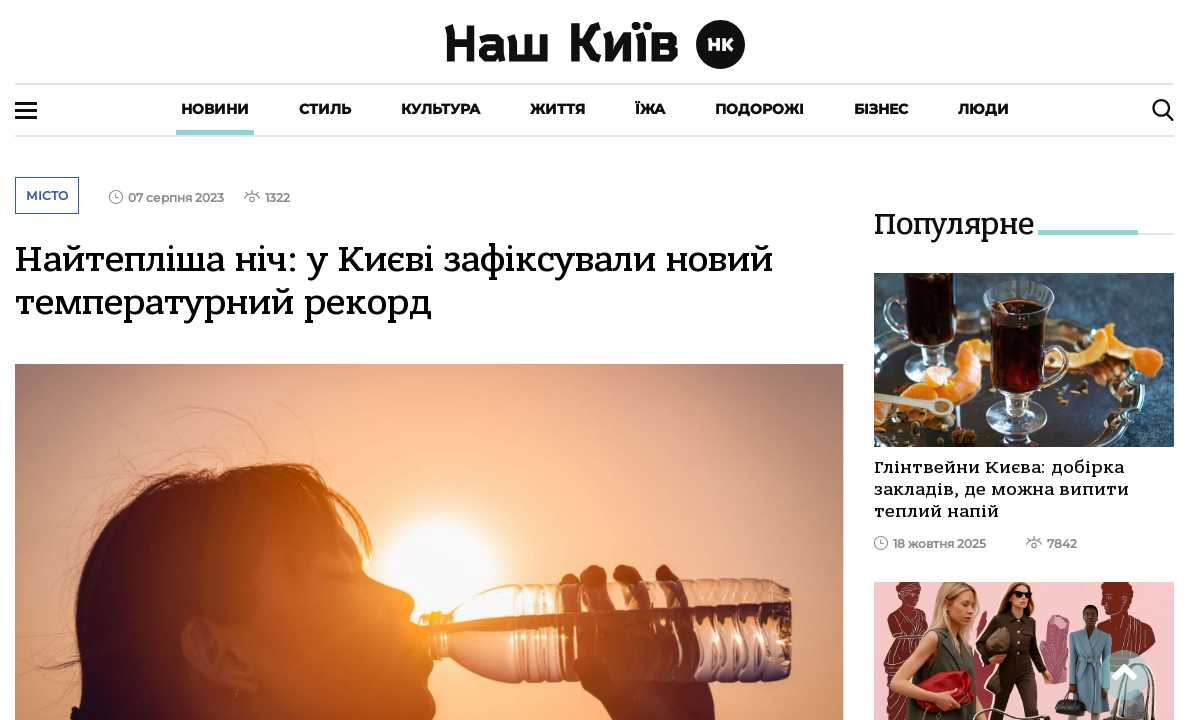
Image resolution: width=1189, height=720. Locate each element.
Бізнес (881, 109)
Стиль (325, 109)
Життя (557, 109)
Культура (440, 109)
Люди (983, 109)
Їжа (650, 109)
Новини (215, 109)
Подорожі (759, 109)
